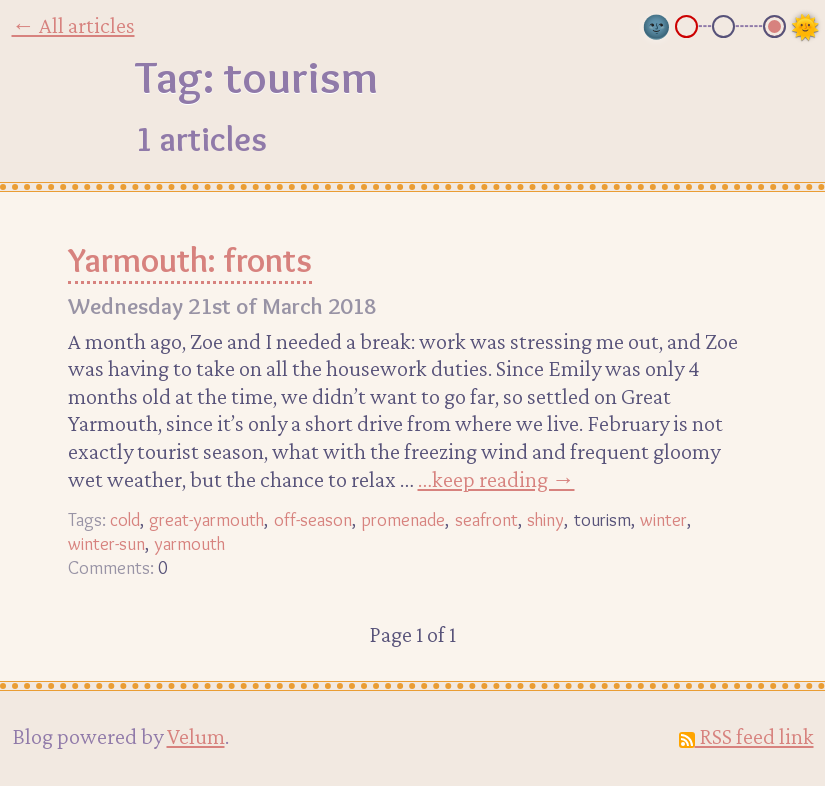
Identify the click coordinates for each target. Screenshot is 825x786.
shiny (545, 519)
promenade (403, 519)
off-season (313, 519)
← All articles (73, 25)
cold (125, 519)
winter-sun (106, 543)
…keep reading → (496, 479)
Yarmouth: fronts (190, 260)
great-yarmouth (206, 519)
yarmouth (189, 543)
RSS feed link (746, 736)
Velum (196, 736)
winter (663, 519)
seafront (486, 519)
